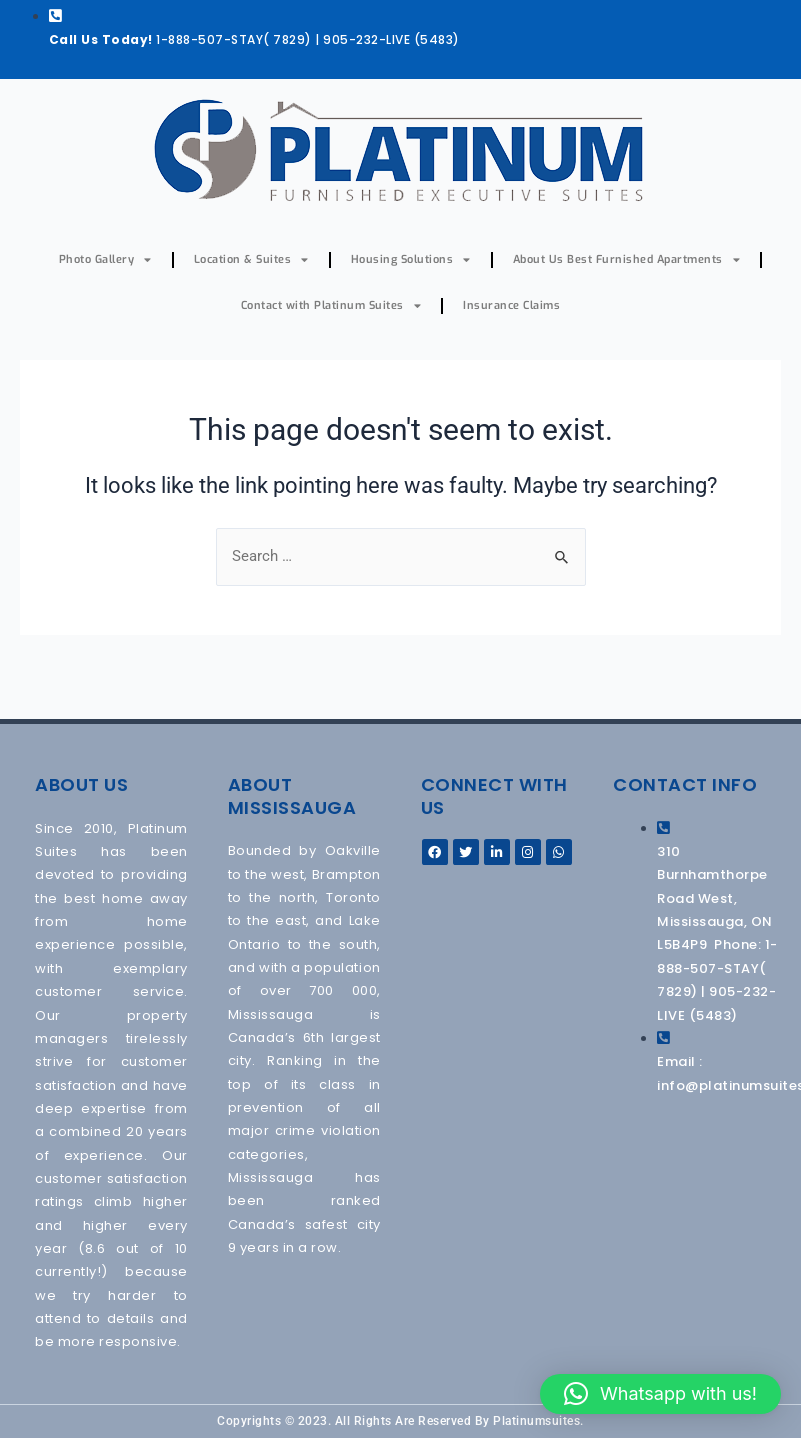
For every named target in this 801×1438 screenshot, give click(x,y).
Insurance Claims (511, 305)
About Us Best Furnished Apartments (627, 259)
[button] (660, 1394)
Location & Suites (251, 259)
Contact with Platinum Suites (331, 305)
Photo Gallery (105, 259)
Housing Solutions (411, 259)
